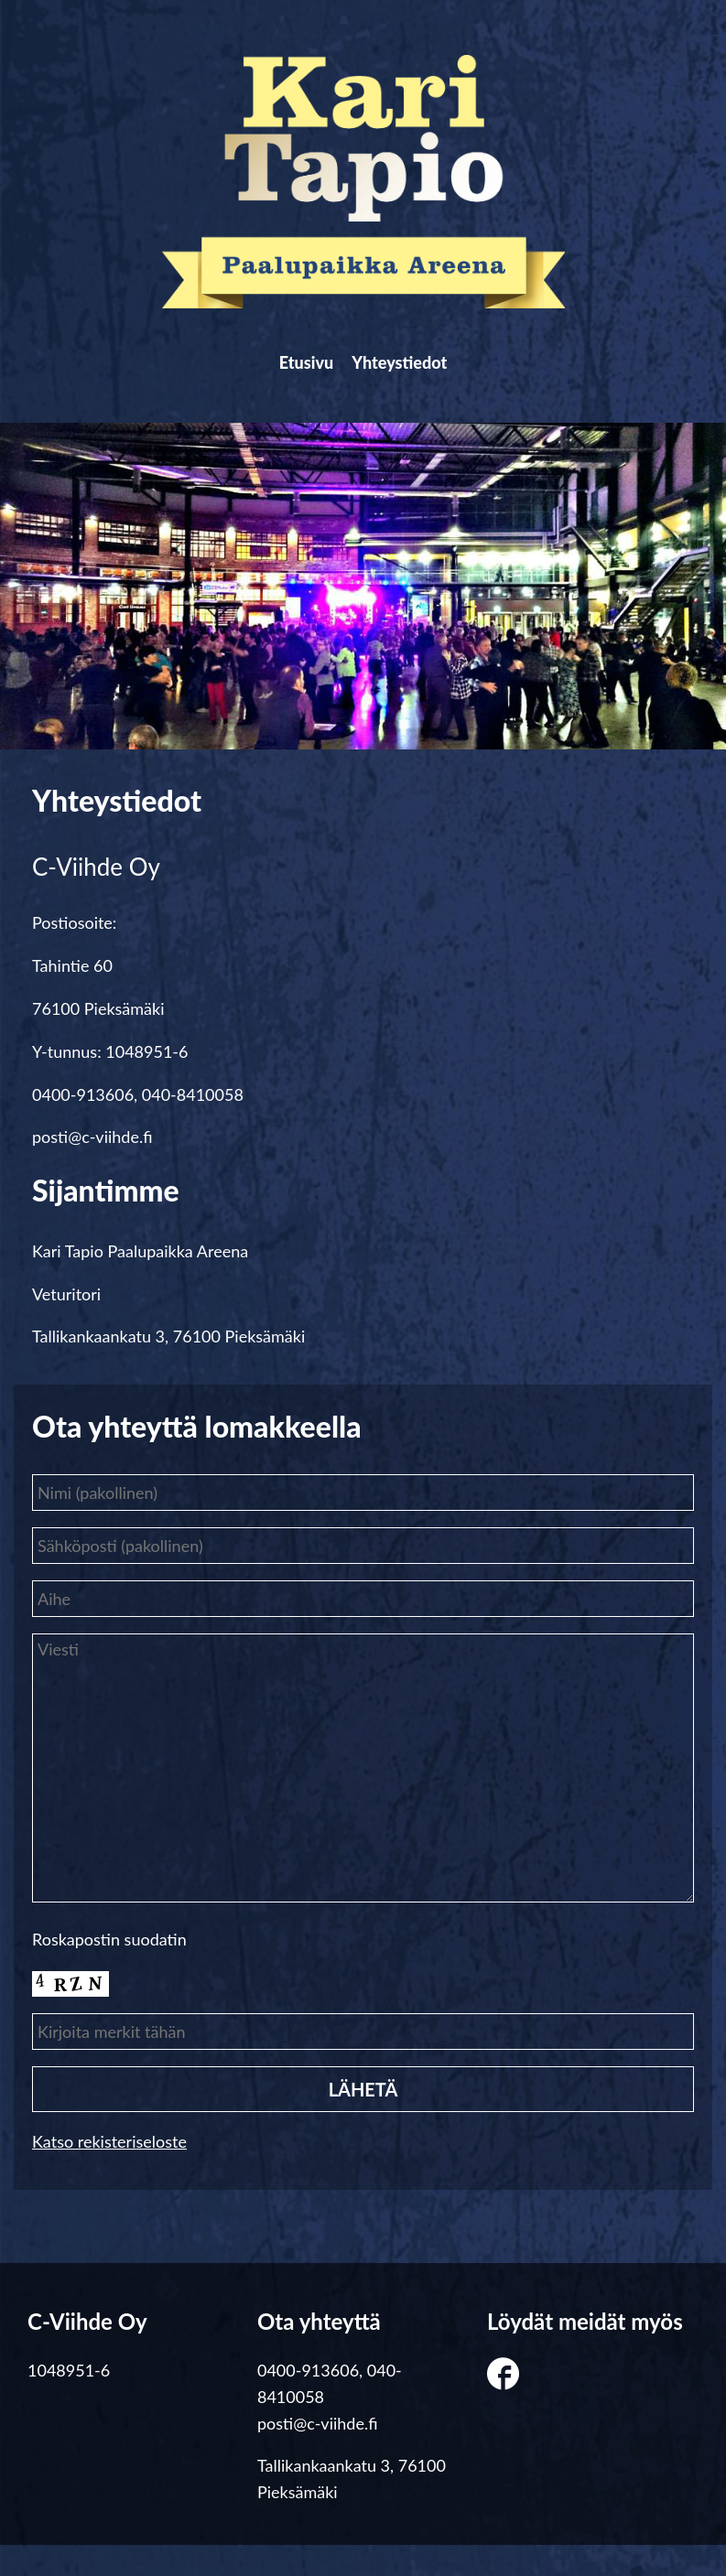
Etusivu (291, 378)
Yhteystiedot (414, 378)
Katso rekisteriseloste (109, 2172)
